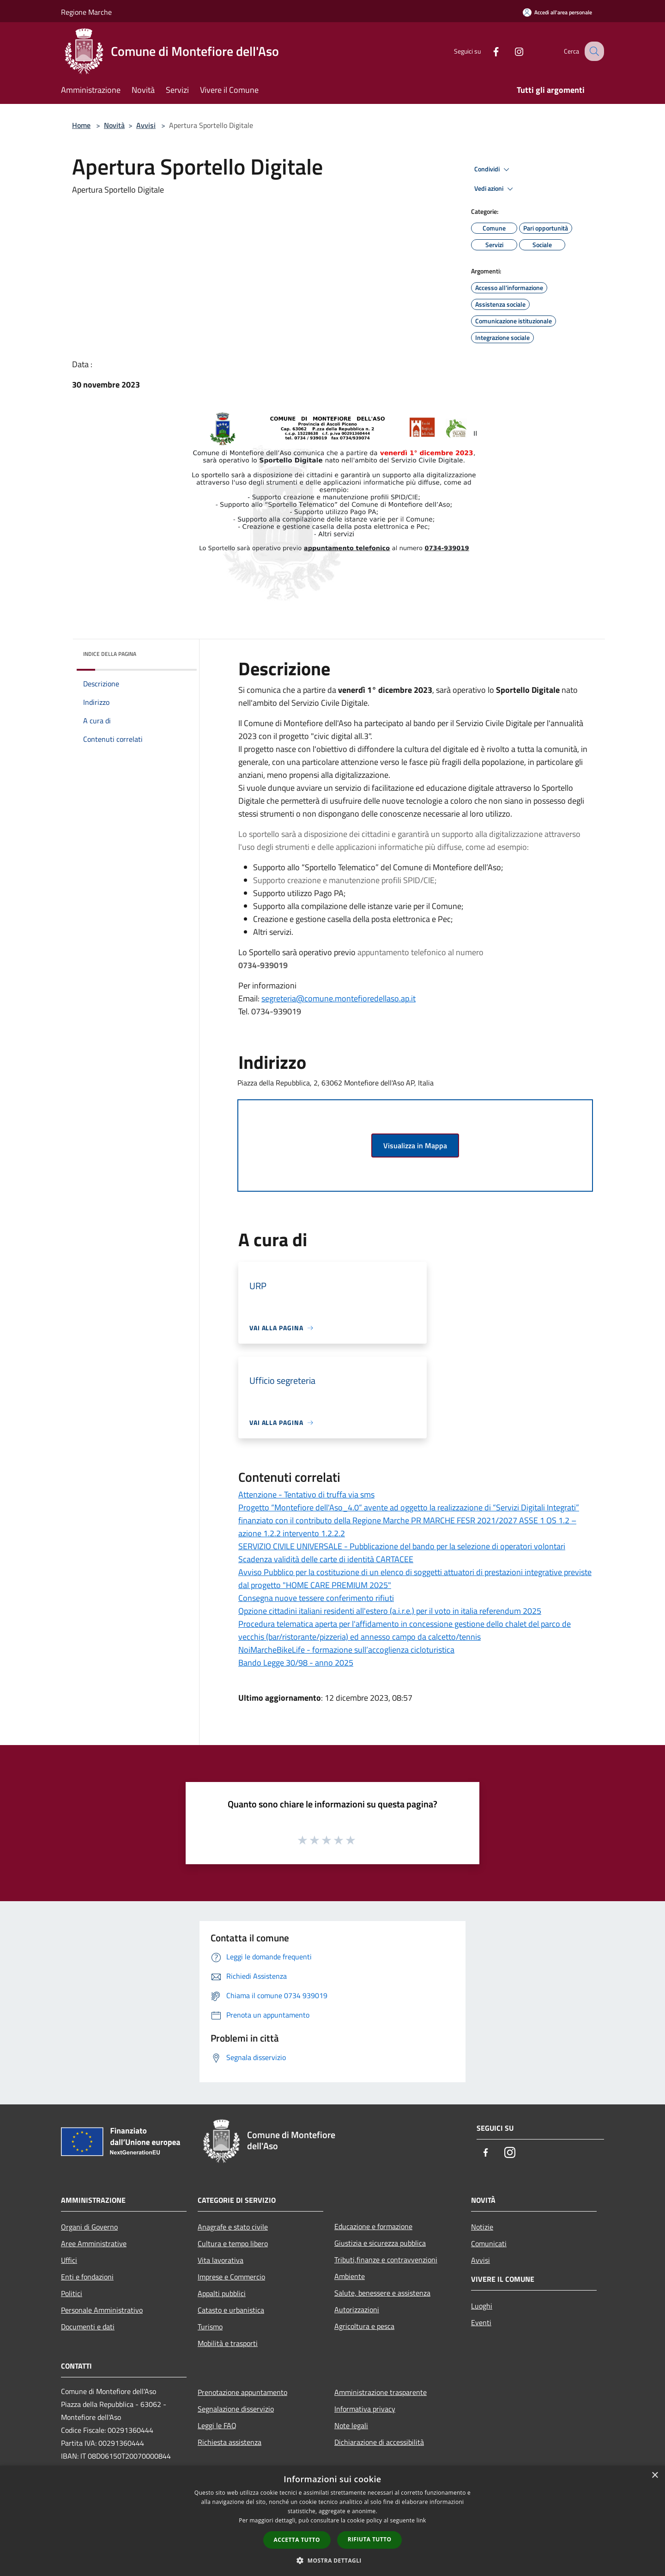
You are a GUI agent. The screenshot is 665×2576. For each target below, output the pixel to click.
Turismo (210, 2326)
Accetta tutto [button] (297, 2540)
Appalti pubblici (222, 2293)
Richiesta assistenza (229, 2442)
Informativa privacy (364, 2408)
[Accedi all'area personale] (557, 12)
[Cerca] (593, 51)
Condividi (493, 169)
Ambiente (349, 2276)
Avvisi (146, 125)
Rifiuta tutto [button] (370, 2539)
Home (81, 125)
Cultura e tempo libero (233, 2243)
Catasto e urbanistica (231, 2309)
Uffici (69, 2260)
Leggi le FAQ (217, 2425)
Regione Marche (86, 12)
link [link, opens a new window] (421, 2520)
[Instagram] (511, 51)
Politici (71, 2293)
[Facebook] (487, 51)
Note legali (351, 2425)
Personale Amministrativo (102, 2309)
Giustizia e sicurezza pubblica (380, 2243)
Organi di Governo (89, 2226)
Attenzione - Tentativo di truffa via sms (306, 1494)
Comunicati (489, 2243)
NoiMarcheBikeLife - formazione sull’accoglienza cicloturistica (346, 1649)
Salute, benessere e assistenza (382, 2292)
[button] (332, 2560)
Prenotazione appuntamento (242, 2392)
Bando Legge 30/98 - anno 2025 (295, 1662)
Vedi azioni (495, 188)
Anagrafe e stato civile (233, 2226)
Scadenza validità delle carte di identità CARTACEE (325, 1559)
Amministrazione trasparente (380, 2392)
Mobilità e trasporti (228, 2343)
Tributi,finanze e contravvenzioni (385, 2259)
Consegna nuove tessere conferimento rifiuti (316, 1598)
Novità (114, 125)
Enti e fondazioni (87, 2276)
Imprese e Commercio (231, 2276)
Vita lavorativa (220, 2260)
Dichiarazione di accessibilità (379, 2442)
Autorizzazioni (356, 2309)
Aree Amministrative (94, 2243)
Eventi (481, 2322)
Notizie (482, 2226)
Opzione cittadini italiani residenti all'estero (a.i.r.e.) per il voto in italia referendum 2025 (389, 1611)
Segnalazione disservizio (236, 2408)
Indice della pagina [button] (109, 653)
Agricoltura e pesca (364, 2326)
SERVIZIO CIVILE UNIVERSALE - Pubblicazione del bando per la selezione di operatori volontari (401, 1546)
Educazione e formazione (373, 2226)
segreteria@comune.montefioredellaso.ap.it (338, 998)
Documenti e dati (88, 2326)
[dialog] (332, 2521)
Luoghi (481, 2305)
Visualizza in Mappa (415, 1145)
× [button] (654, 2475)
